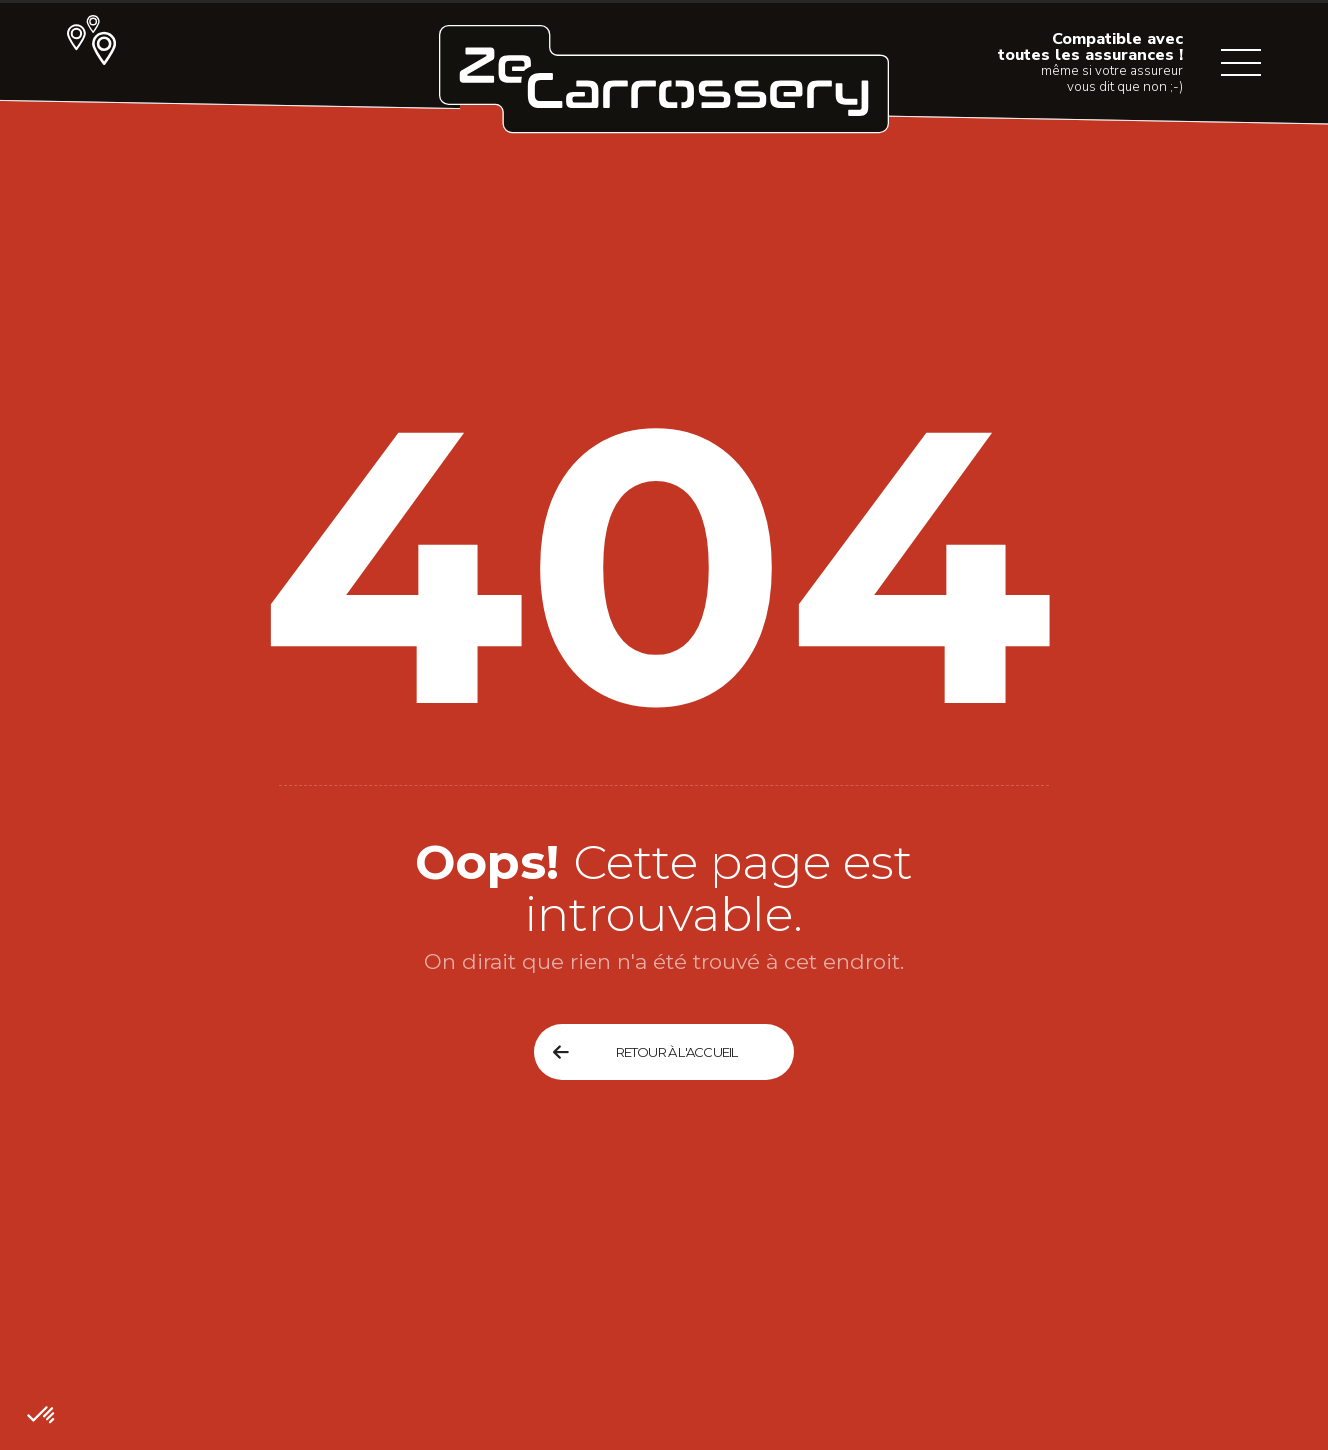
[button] (42, 1416)
